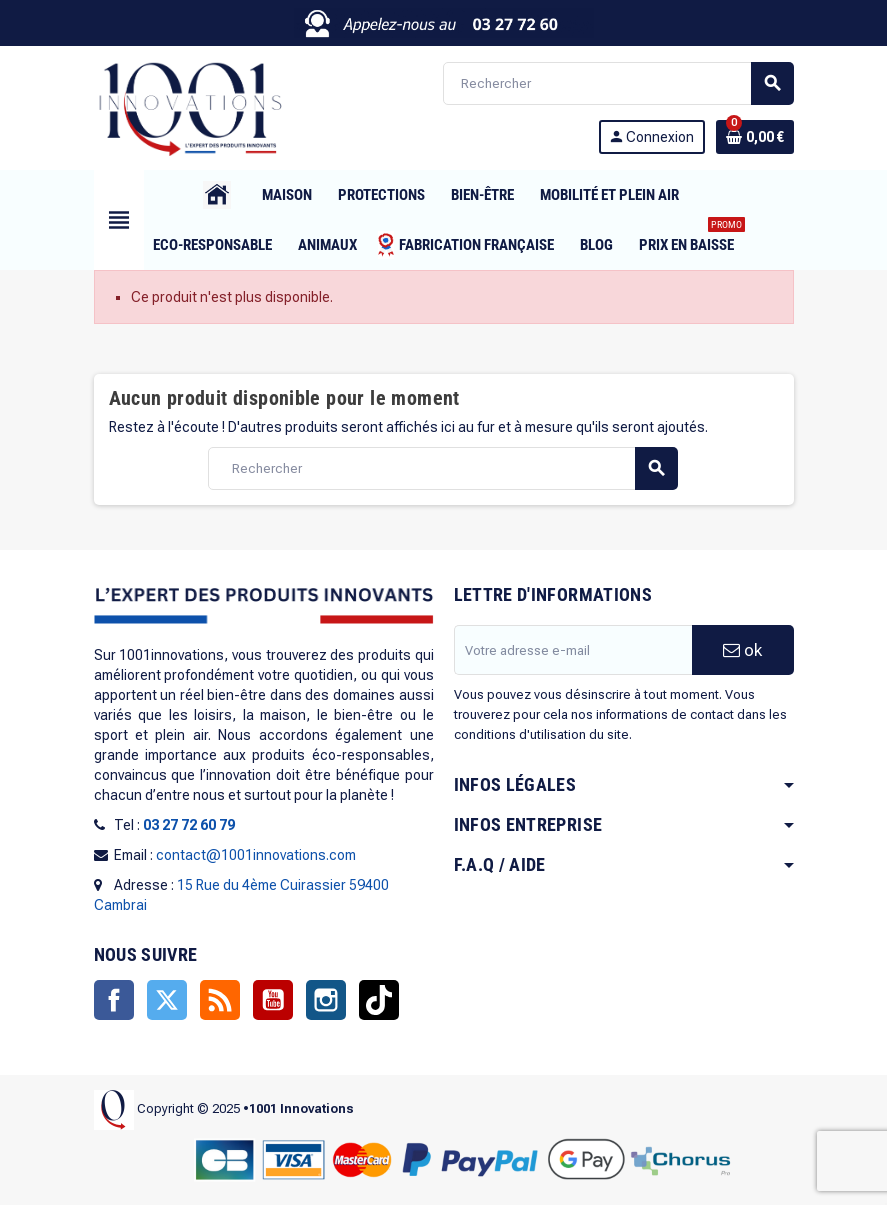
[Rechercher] (618, 83)
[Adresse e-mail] (573, 650)
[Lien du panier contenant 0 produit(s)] (755, 137)
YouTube (273, 1000)
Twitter (167, 1000)
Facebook (114, 1000)
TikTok (379, 1000)
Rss (220, 1000)
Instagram (326, 1000)
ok (742, 650)
